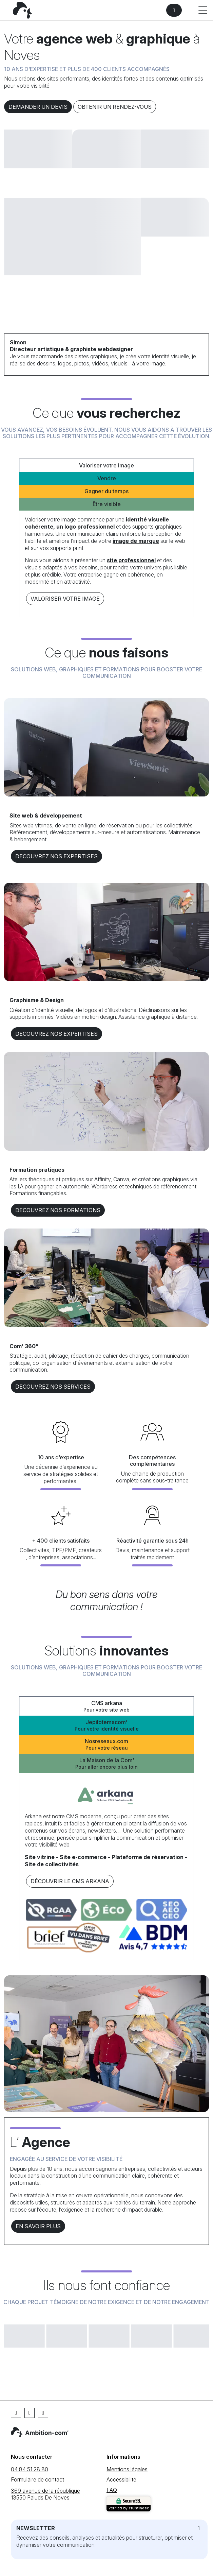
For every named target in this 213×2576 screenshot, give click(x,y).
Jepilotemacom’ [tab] (106, 1725)
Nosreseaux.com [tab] (106, 1744)
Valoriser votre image (65, 598)
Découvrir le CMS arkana (70, 1881)
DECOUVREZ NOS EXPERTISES (56, 856)
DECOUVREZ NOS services (53, 1386)
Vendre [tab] (106, 478)
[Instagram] (43, 2413)
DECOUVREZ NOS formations (57, 1210)
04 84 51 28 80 (29, 2469)
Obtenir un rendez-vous (115, 106)
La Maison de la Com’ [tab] (106, 1763)
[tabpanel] (106, 561)
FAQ (111, 2490)
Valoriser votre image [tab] (106, 465)
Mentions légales (127, 2469)
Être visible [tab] (107, 504)
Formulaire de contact (37, 2479)
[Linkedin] (29, 2413)
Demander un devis (37, 106)
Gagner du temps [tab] (106, 491)
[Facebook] (16, 2413)
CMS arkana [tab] (106, 1706)
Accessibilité (121, 2479)
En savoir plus (38, 2226)
